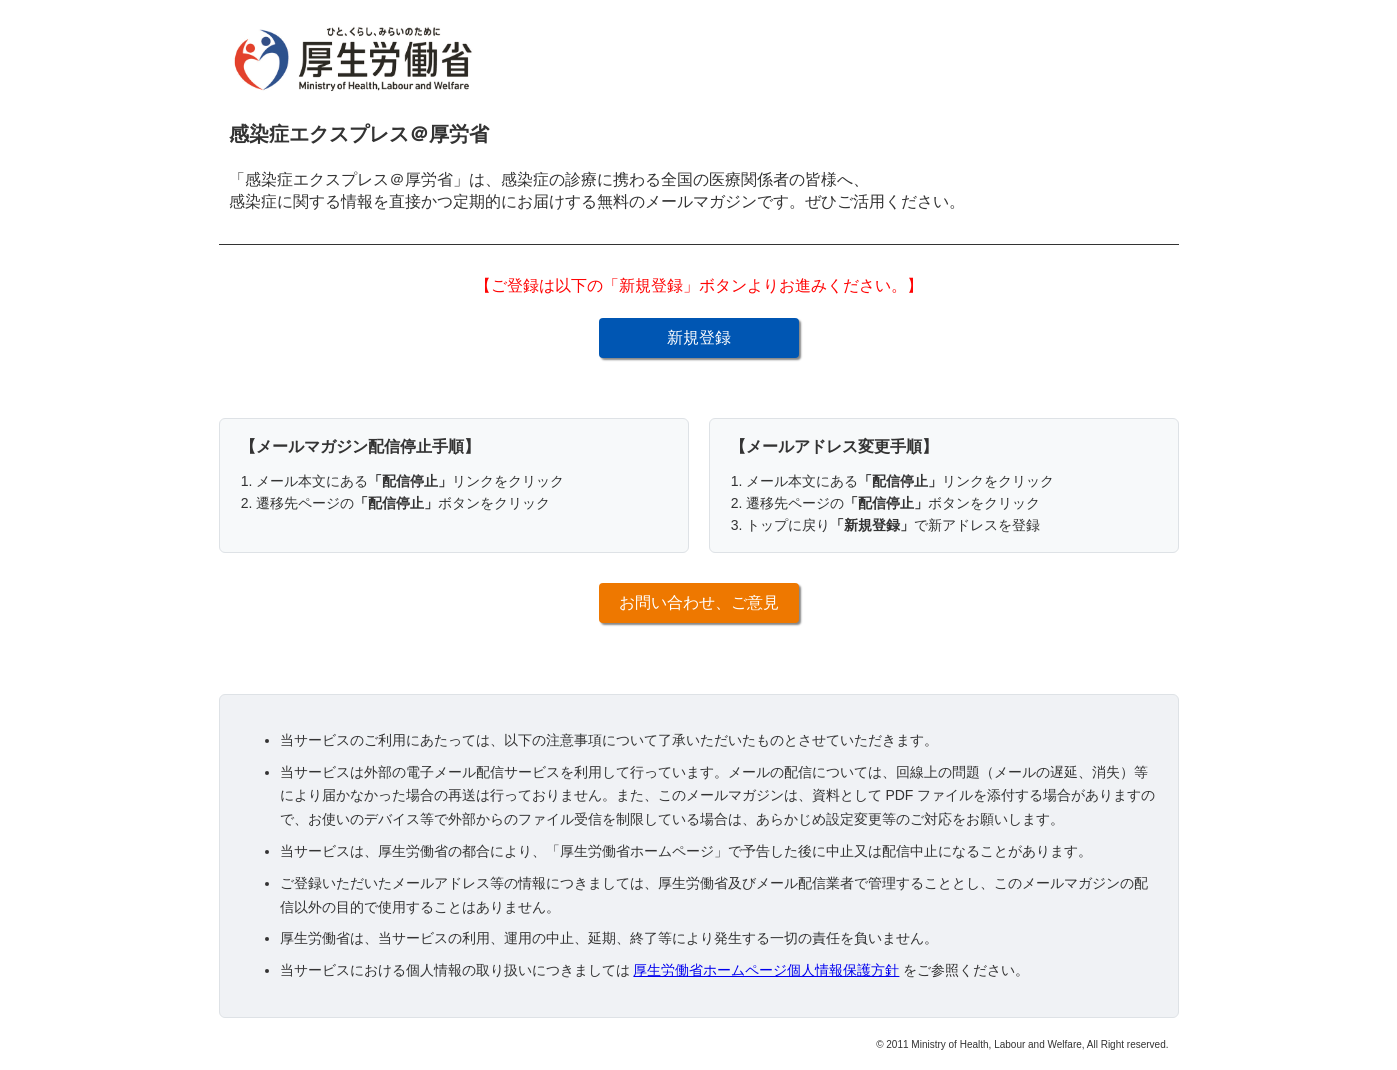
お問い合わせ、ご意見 (699, 602)
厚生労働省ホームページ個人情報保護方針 (766, 970)
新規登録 (699, 337)
